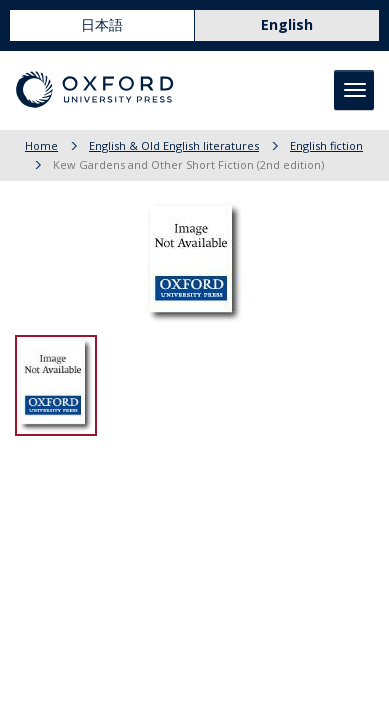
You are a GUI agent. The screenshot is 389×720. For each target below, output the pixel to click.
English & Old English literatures (174, 145)
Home (41, 145)
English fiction (326, 145)
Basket (258, 60)
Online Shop (73, 60)
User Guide (334, 60)
